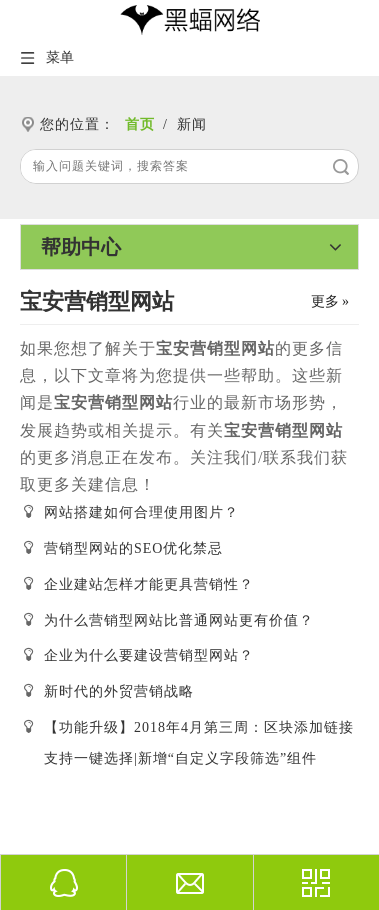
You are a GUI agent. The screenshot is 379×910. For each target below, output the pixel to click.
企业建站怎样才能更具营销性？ (149, 584)
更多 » (330, 302)
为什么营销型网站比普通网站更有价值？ (179, 620)
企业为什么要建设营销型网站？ (149, 655)
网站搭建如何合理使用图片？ (141, 512)
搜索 (341, 166)
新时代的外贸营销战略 (119, 691)
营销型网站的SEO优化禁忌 (133, 548)
